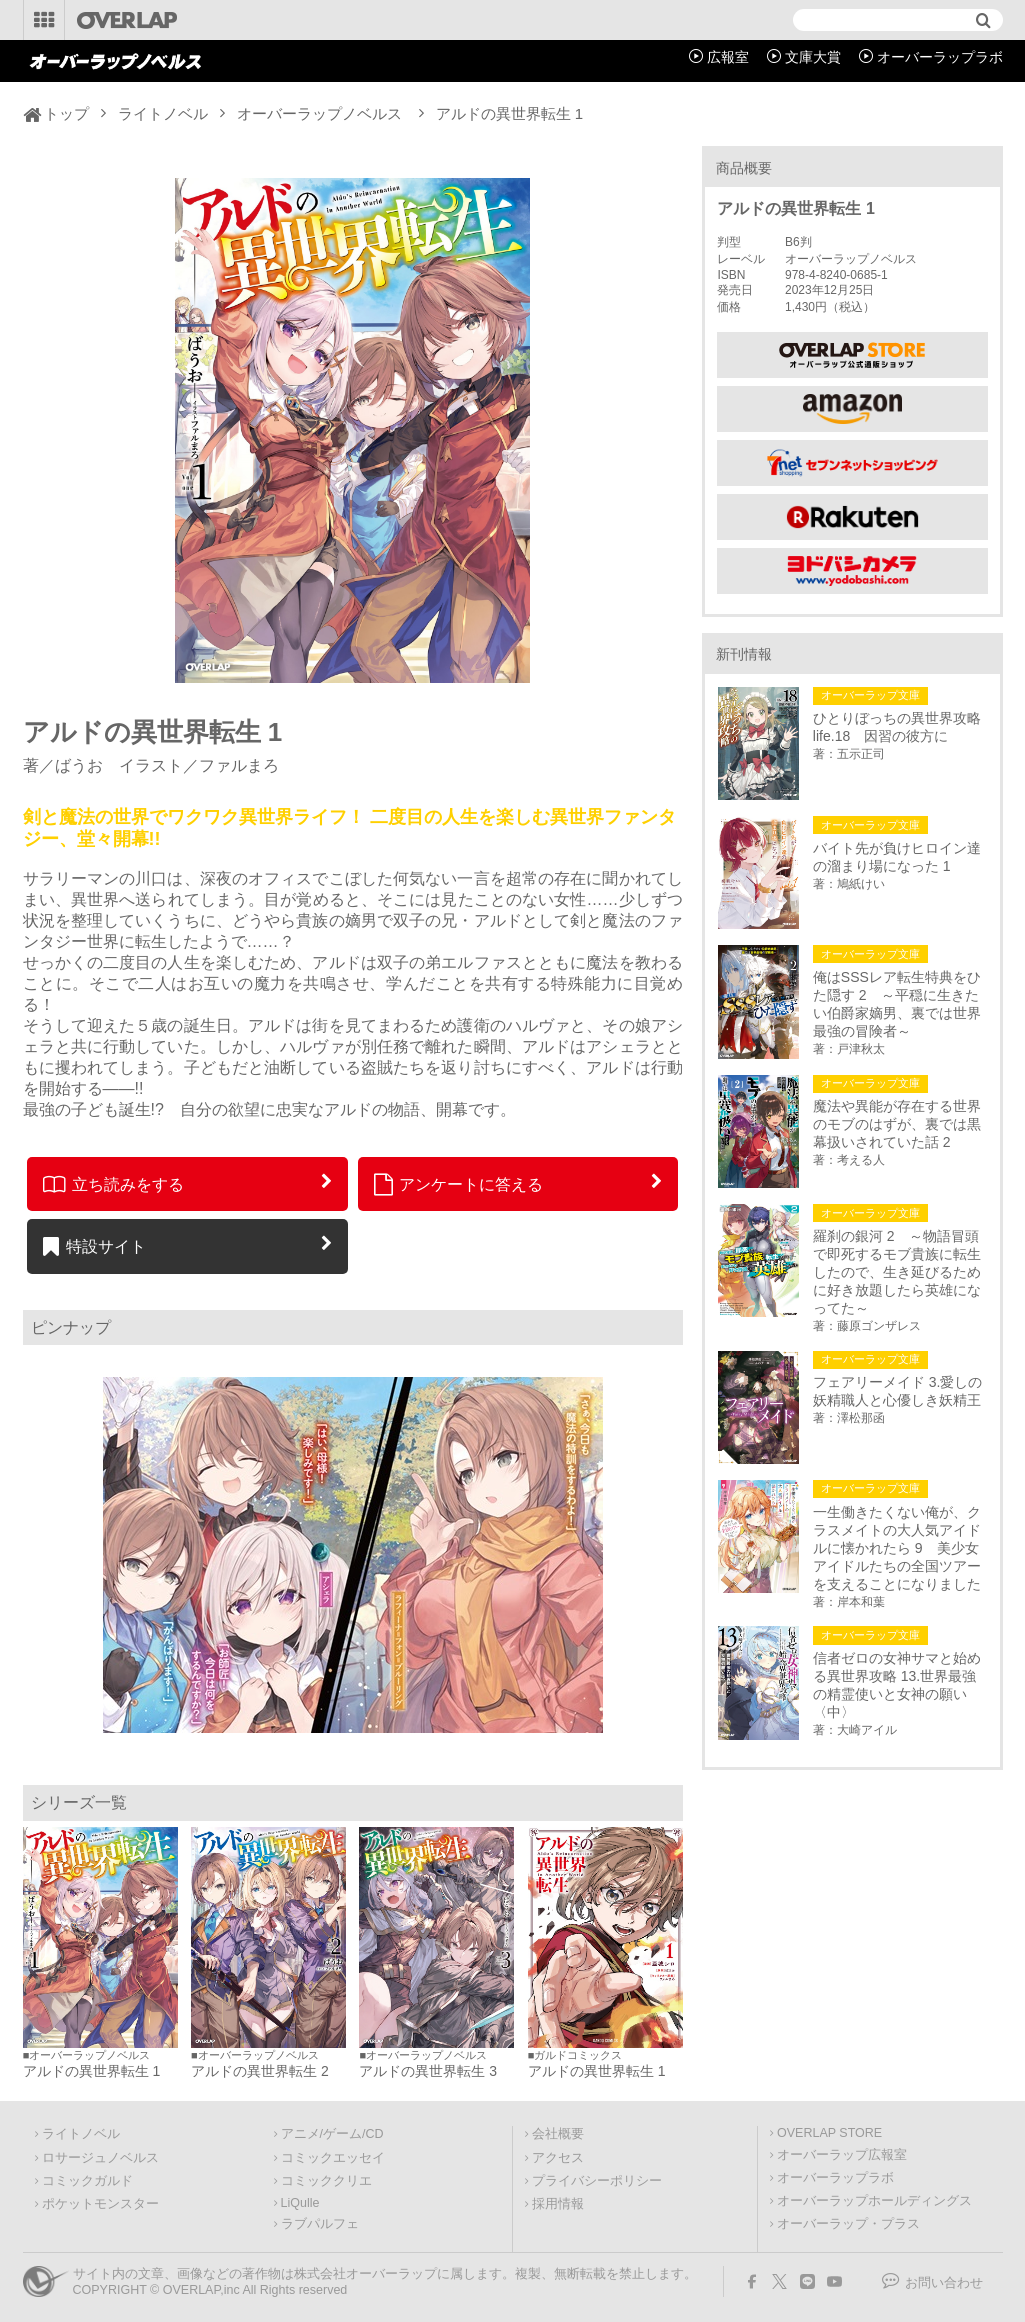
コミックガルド (87, 2181)
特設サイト (94, 1246)
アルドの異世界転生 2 (260, 2071)
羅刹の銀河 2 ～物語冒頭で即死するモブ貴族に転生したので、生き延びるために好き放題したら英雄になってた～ (897, 1272)
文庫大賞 (813, 57)
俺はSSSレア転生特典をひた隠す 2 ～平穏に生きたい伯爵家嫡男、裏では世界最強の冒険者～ (897, 1004)
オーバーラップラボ (940, 57)
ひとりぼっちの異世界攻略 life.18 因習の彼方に (900, 727)
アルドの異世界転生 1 (92, 2071)
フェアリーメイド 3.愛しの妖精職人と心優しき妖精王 (898, 1391)
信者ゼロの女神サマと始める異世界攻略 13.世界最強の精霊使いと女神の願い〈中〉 (897, 1685)
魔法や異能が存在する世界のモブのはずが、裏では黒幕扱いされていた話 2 (897, 1124)
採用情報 (558, 2204)
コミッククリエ (326, 2181)
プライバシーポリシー (597, 2181)
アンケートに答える (459, 1184)
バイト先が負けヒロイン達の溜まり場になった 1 (897, 857)
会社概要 (558, 2134)
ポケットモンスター (100, 2204)
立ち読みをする (113, 1184)
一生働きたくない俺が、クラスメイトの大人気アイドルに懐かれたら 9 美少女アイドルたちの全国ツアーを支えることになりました (897, 1548)
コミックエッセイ (333, 2158)
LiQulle (300, 2203)
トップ (66, 113)
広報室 (728, 57)
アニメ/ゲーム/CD (332, 2134)
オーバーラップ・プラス (848, 2224)
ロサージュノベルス (100, 2158)
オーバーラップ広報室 (842, 2155)
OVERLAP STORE (829, 2133)
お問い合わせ (944, 2283)
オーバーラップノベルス (319, 113)
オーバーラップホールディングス (874, 2201)
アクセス (558, 2158)
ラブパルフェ (320, 2224)
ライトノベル (163, 113)
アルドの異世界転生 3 (428, 2071)
